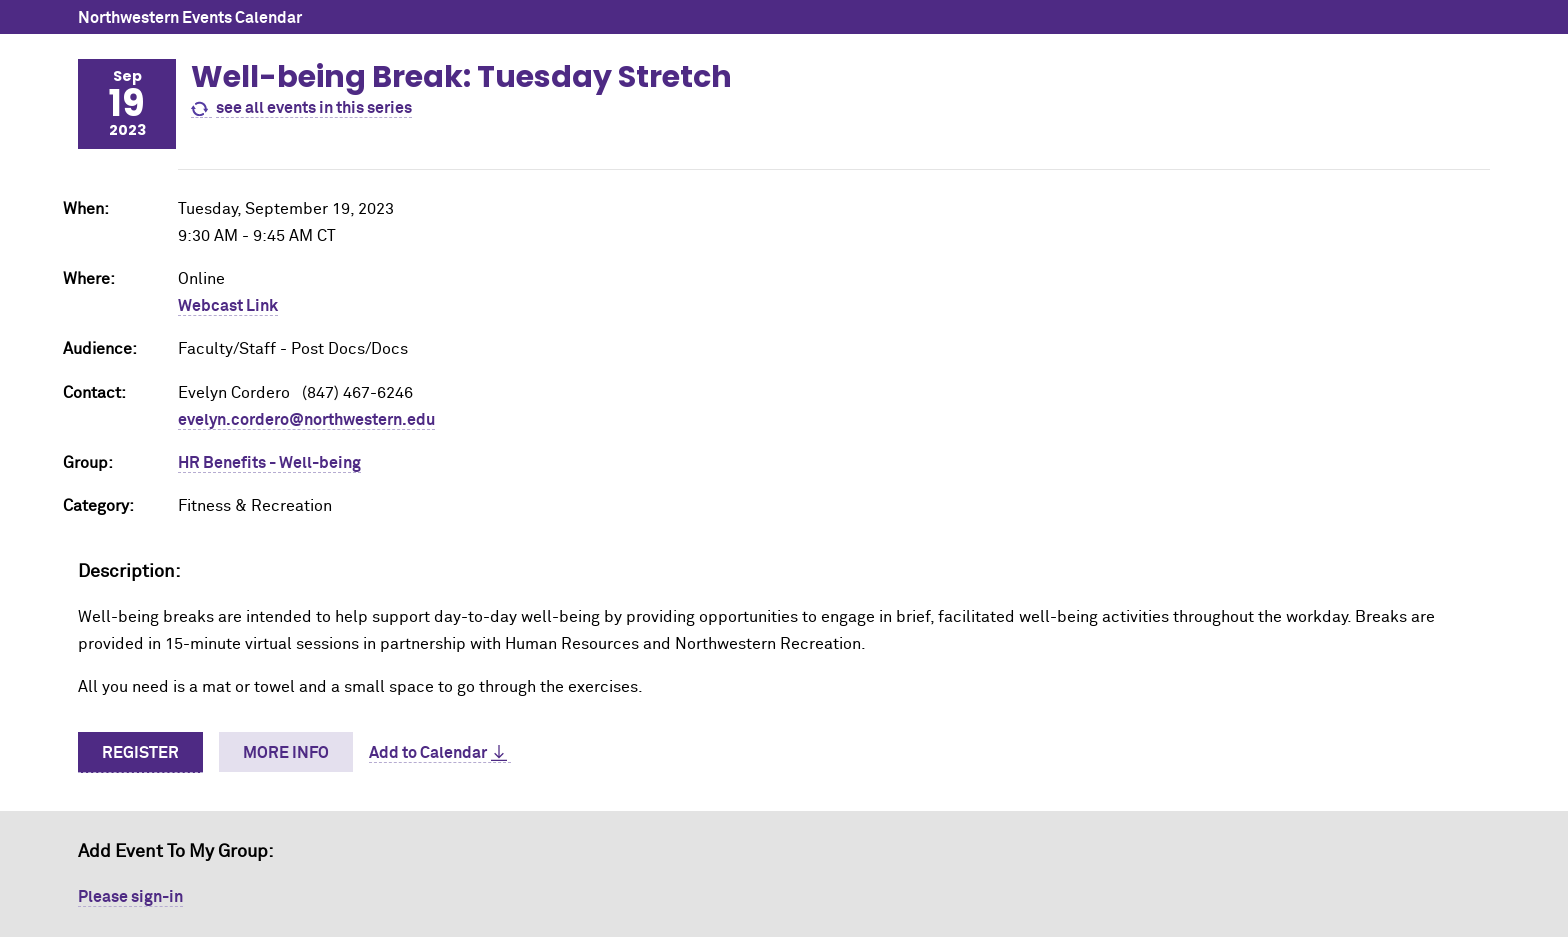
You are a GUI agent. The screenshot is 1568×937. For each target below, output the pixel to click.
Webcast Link (228, 306)
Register (140, 753)
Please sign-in (130, 897)
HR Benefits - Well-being (269, 463)
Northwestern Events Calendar (190, 18)
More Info (286, 753)
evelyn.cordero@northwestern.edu (306, 420)
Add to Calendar (428, 753)
